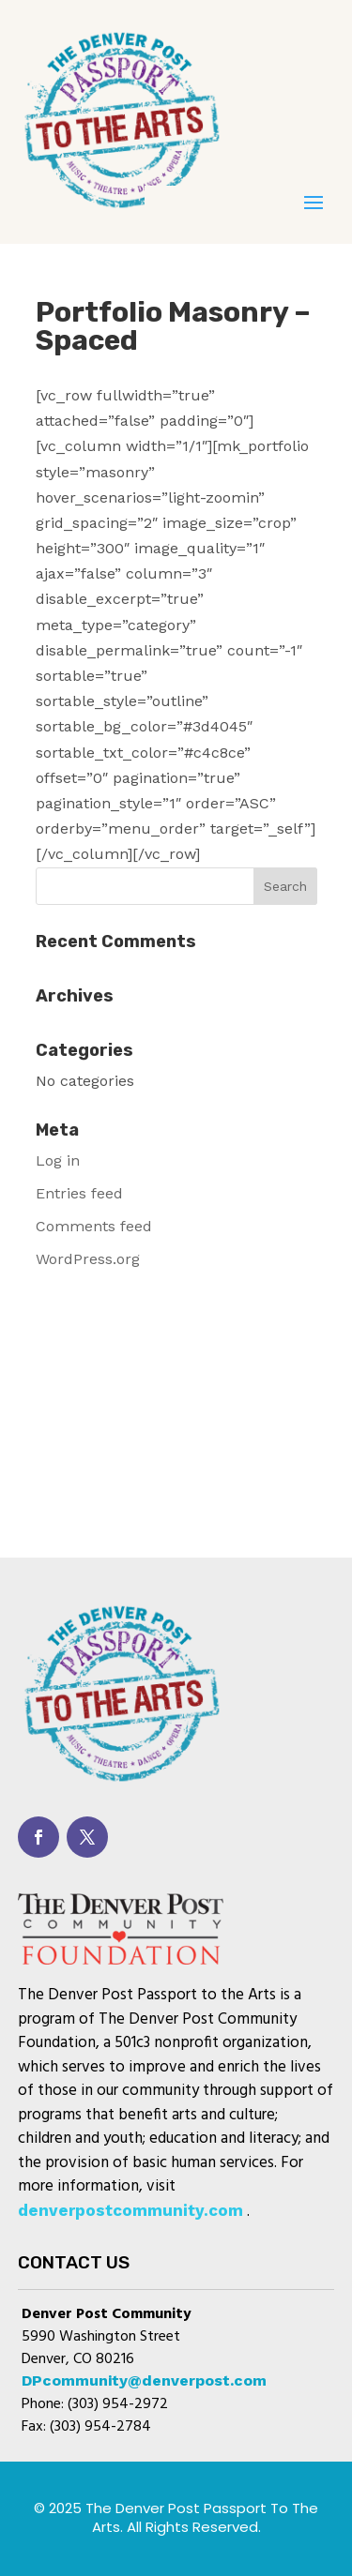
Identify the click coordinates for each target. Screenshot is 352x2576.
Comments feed (94, 1226)
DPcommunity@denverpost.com (144, 2380)
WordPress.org (88, 1259)
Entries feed (79, 1193)
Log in (58, 1160)
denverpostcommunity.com (130, 2210)
